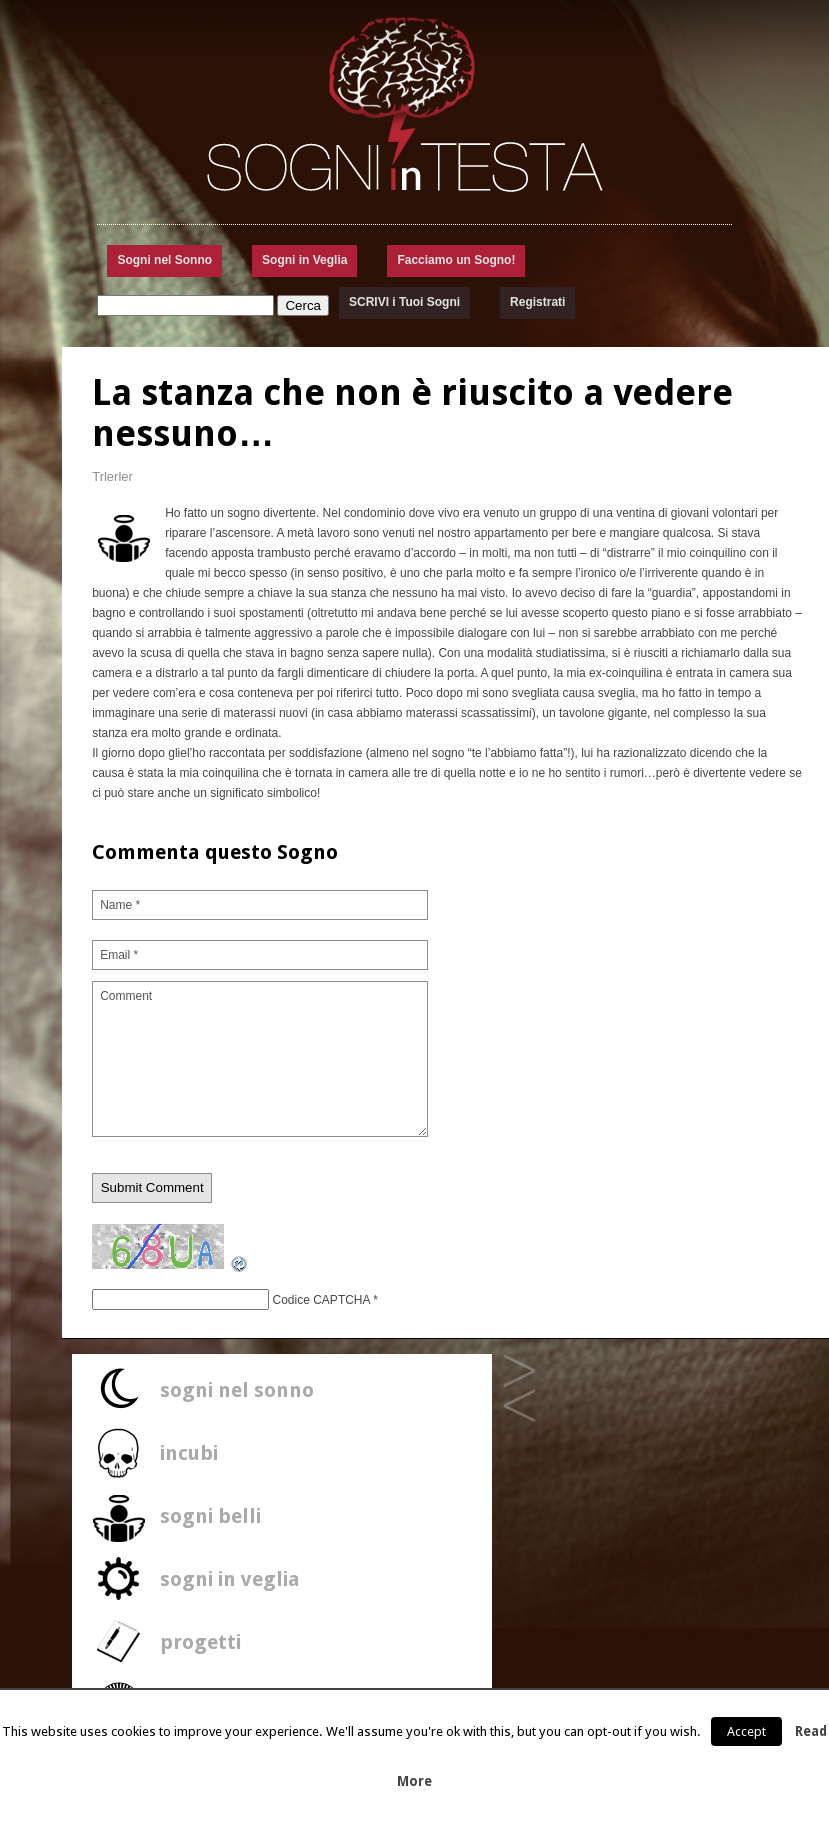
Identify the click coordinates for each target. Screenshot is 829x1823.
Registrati (537, 302)
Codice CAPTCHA (321, 1300)
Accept (746, 1731)
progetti (200, 1642)
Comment (260, 1059)
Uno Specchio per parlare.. (519, 1406)
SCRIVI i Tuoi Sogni (404, 302)
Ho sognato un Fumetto (519, 1371)
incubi (189, 1453)
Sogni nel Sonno (164, 260)
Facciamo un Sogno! (456, 260)
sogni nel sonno (237, 1390)
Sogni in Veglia (304, 260)
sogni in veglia (230, 1579)
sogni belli (210, 1516)
